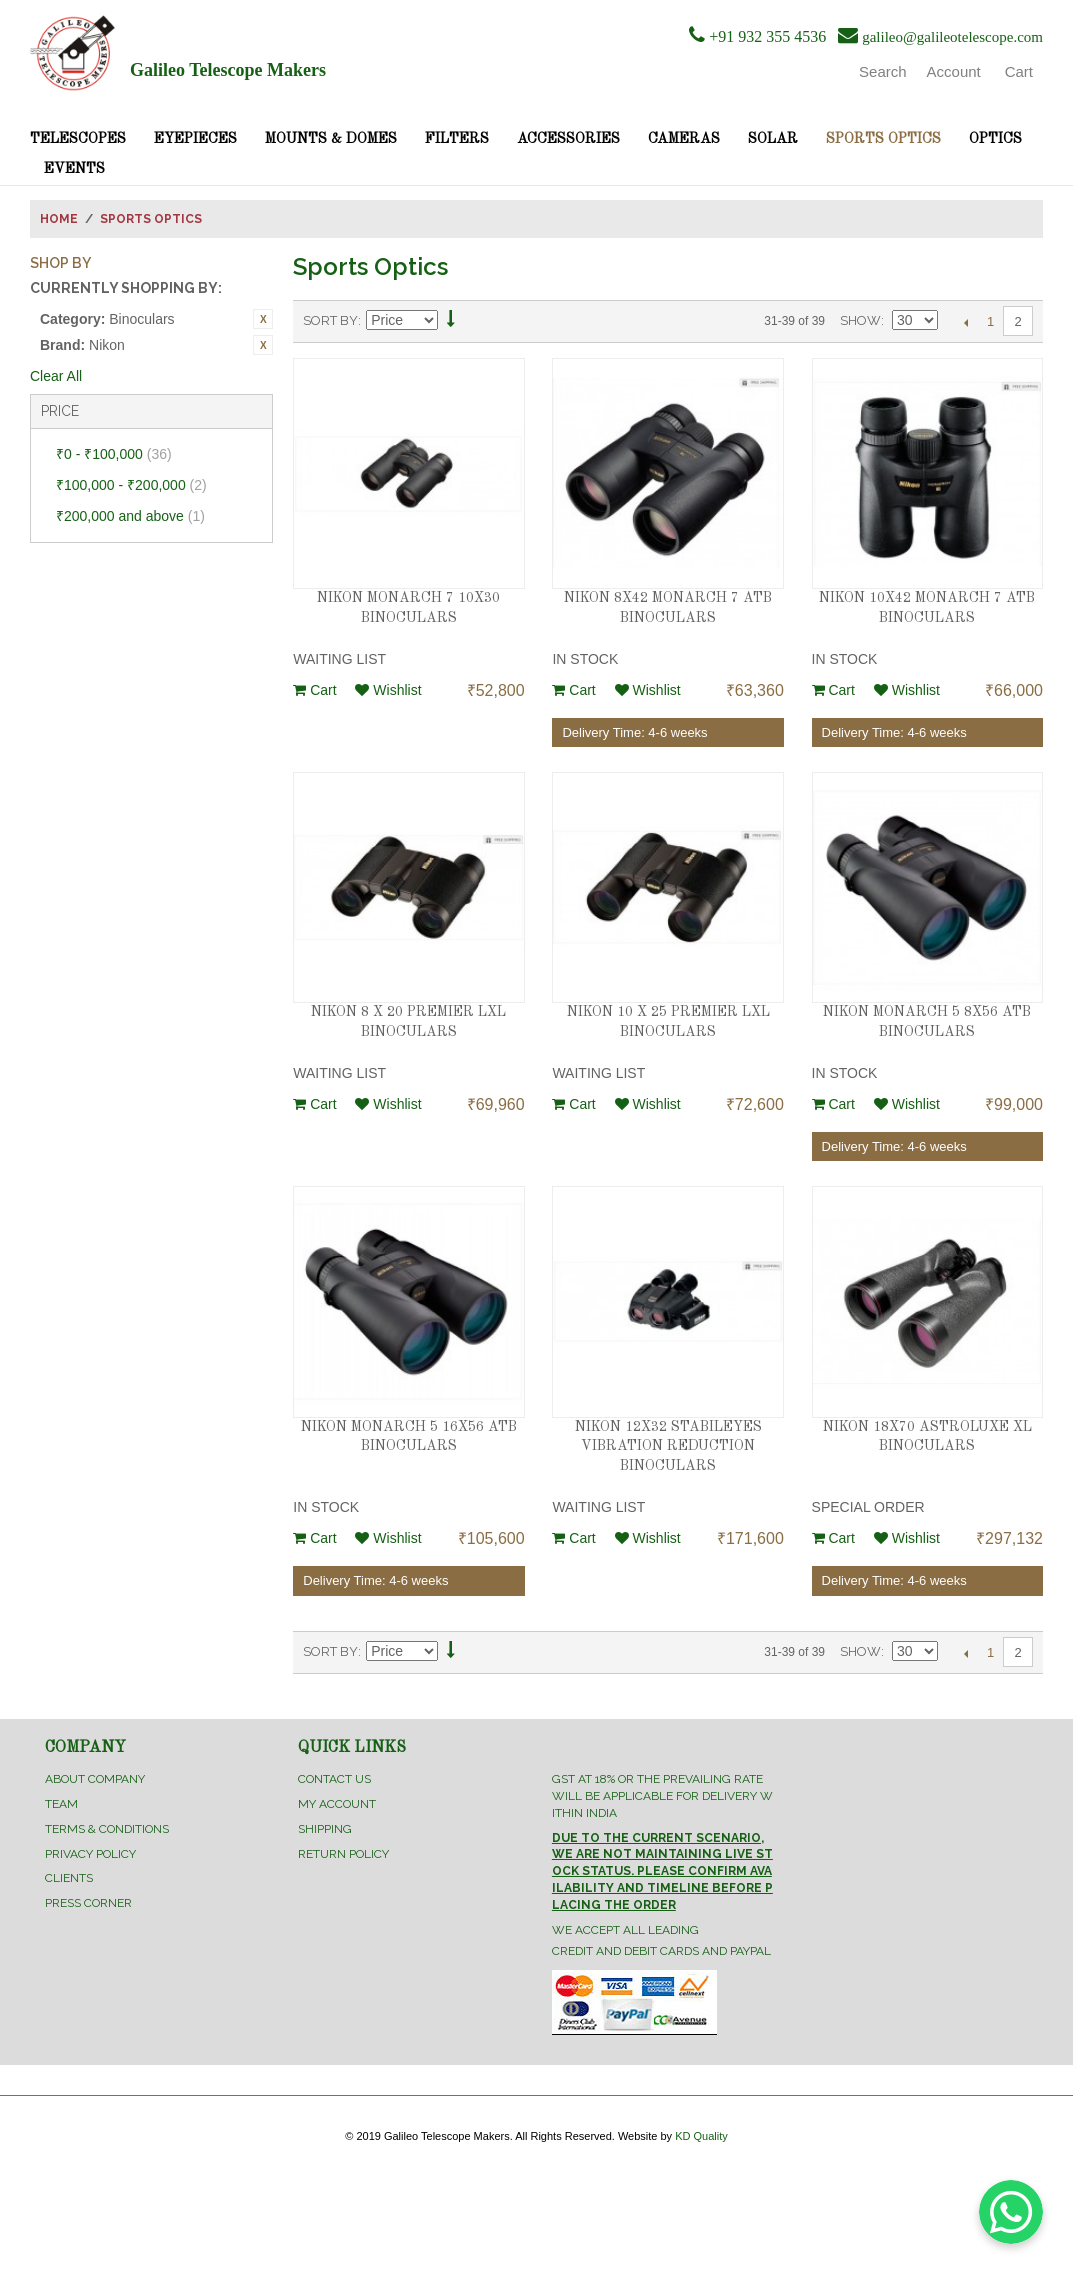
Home (59, 219)
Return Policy (343, 1854)
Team (61, 1804)
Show (860, 320)
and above (130, 516)
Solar (773, 139)
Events (74, 169)
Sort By (330, 320)
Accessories (568, 139)
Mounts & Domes (331, 139)
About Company (95, 1779)
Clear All (56, 376)
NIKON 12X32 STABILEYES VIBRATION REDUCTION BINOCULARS (668, 1446)
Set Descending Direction (451, 321)
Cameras (684, 139)
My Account (337, 1804)
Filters (457, 139)
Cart (314, 690)
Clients (69, 1878)
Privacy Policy (90, 1854)
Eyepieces (195, 139)
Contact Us (334, 1779)
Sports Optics (883, 139)
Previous (965, 322)
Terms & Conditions (107, 1829)
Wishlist (388, 690)
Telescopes (78, 139)
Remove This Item (263, 319)
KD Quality (701, 2136)
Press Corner (88, 1903)
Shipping (325, 1829)
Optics (995, 139)
